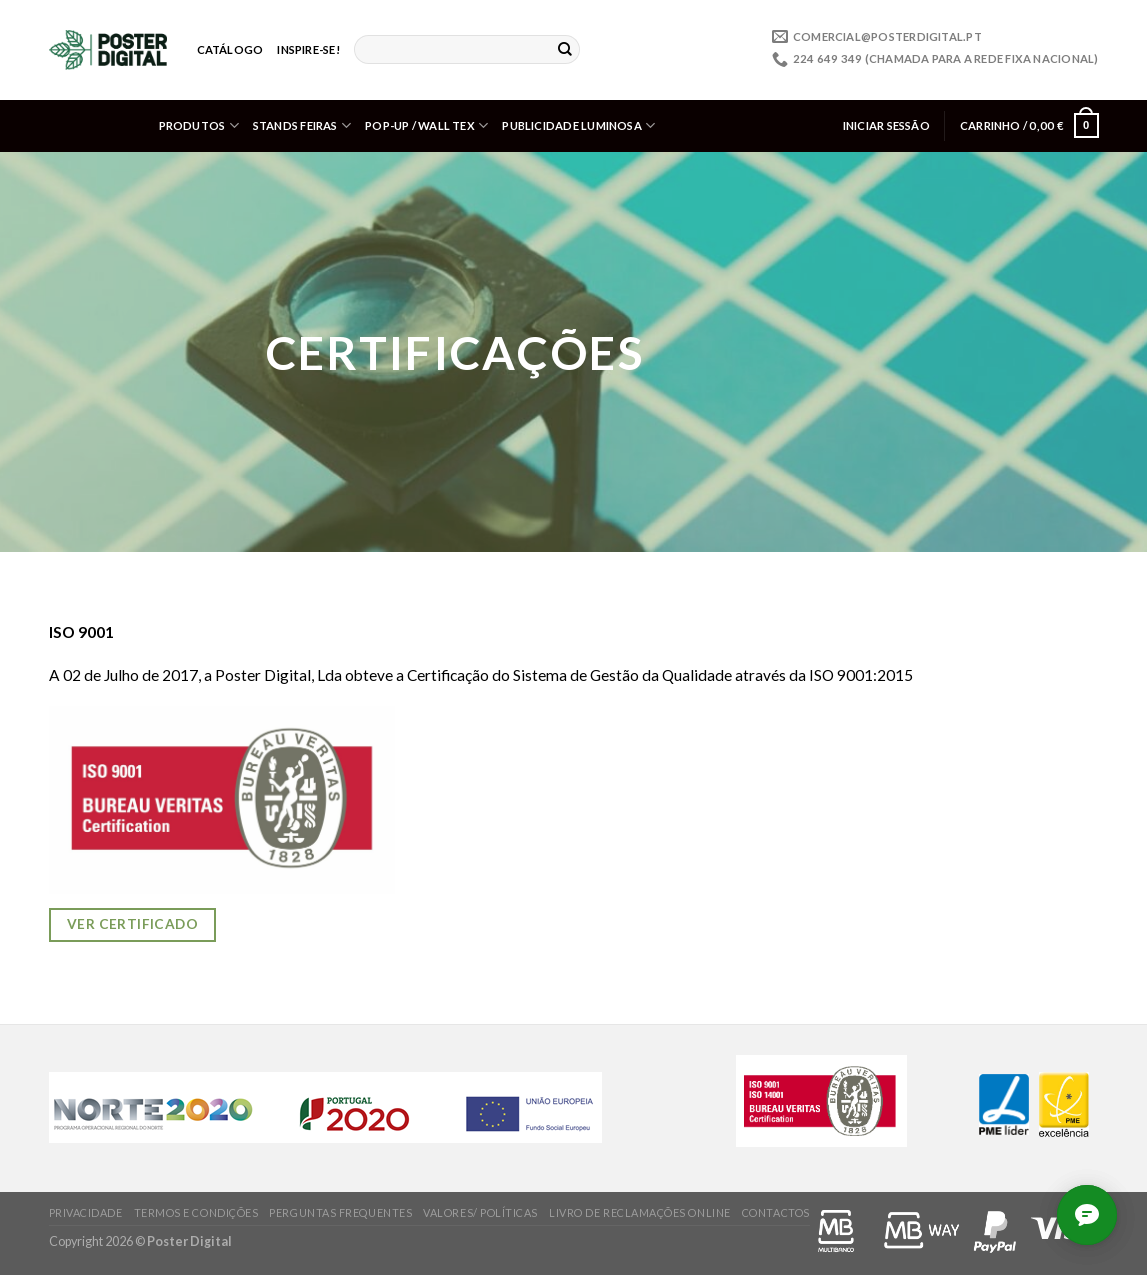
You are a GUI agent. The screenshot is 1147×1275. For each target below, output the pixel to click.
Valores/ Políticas (480, 1212)
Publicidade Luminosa (578, 125)
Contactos (776, 1212)
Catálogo (230, 49)
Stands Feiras (302, 125)
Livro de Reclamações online (640, 1212)
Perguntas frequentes (340, 1212)
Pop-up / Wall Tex (426, 125)
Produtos (199, 125)
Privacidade (86, 1212)
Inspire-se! (308, 49)
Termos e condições (196, 1212)
